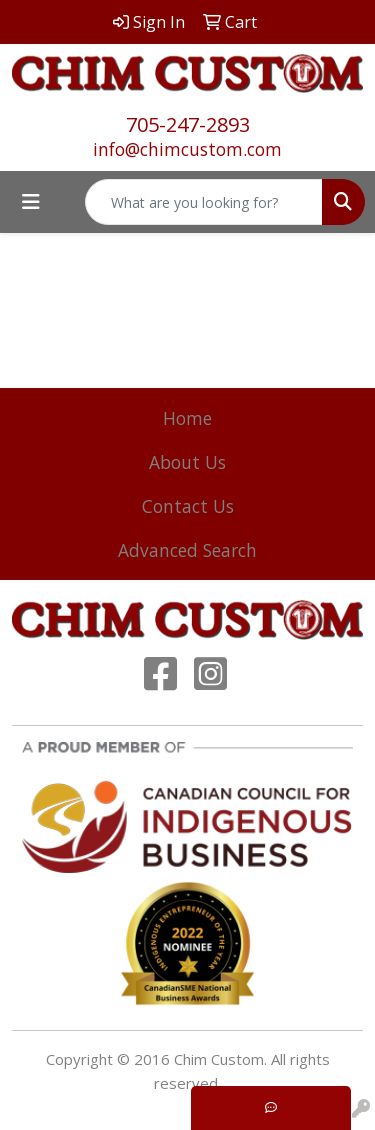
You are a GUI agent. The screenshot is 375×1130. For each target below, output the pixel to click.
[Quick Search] (204, 202)
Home (187, 418)
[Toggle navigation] (31, 202)
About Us (187, 462)
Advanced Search (187, 550)
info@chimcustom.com (187, 149)
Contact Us (188, 506)
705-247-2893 (188, 124)
